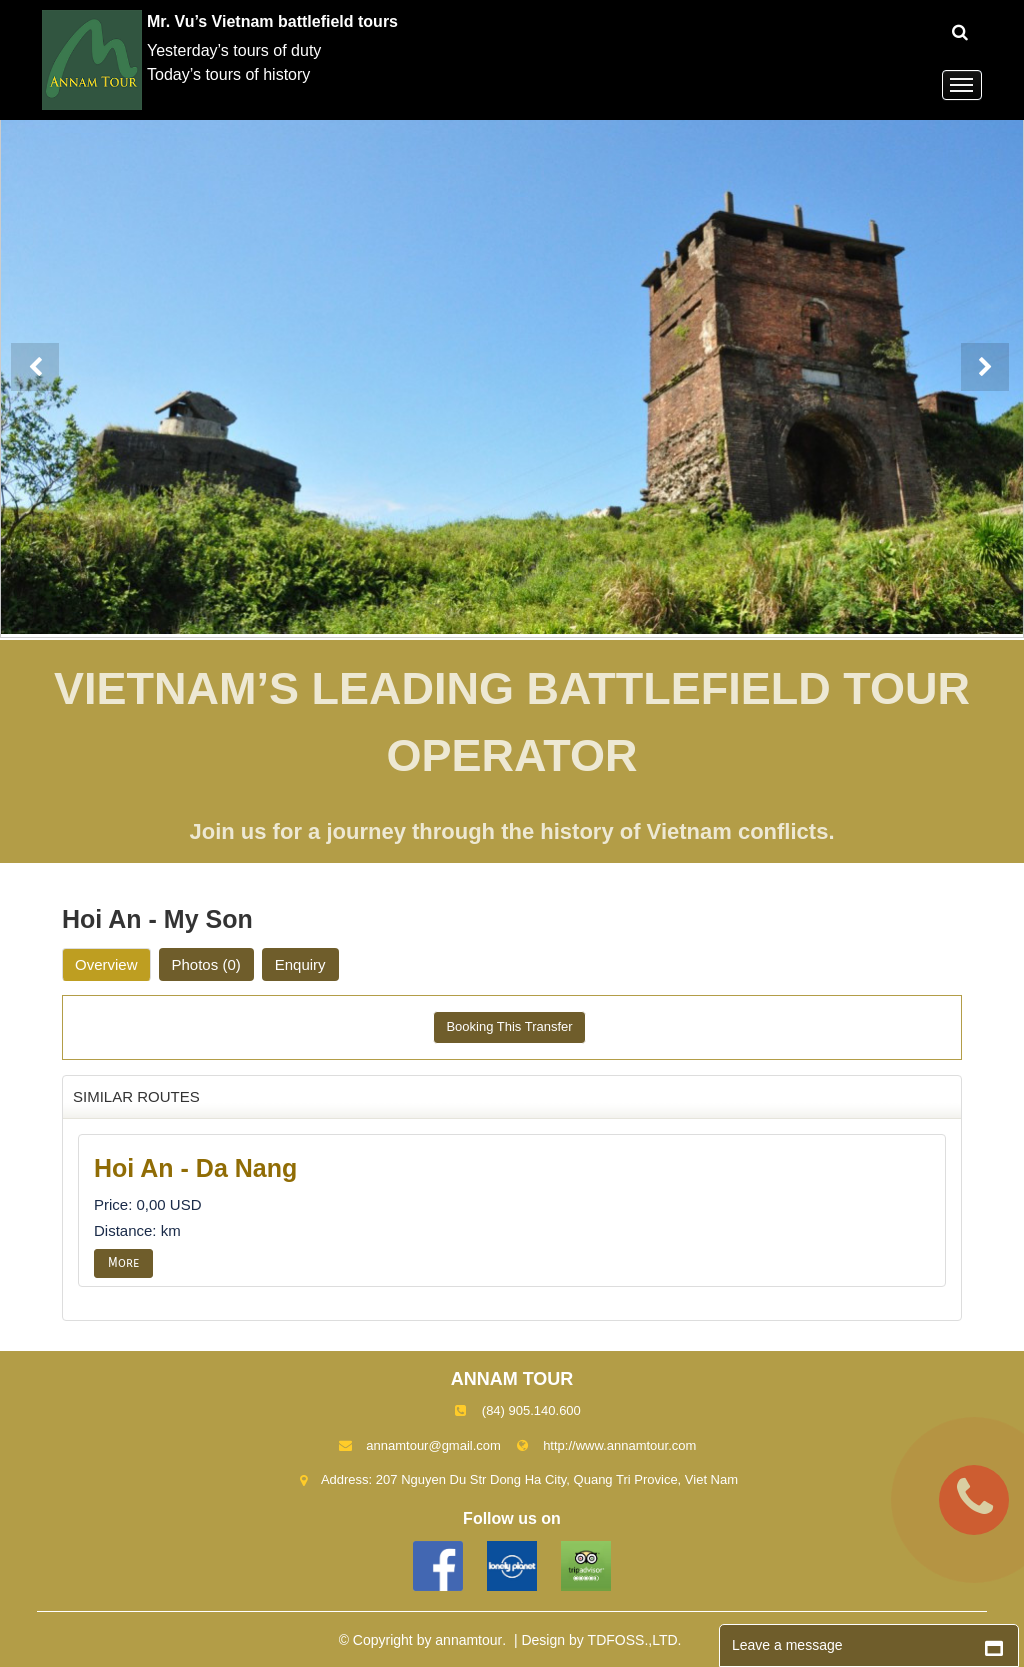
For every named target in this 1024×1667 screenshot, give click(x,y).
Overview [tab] (106, 964)
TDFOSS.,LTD (633, 1640)
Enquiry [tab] (300, 964)
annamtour (468, 1640)
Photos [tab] (206, 964)
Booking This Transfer (509, 1026)
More (123, 1263)
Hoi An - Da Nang (195, 1168)
